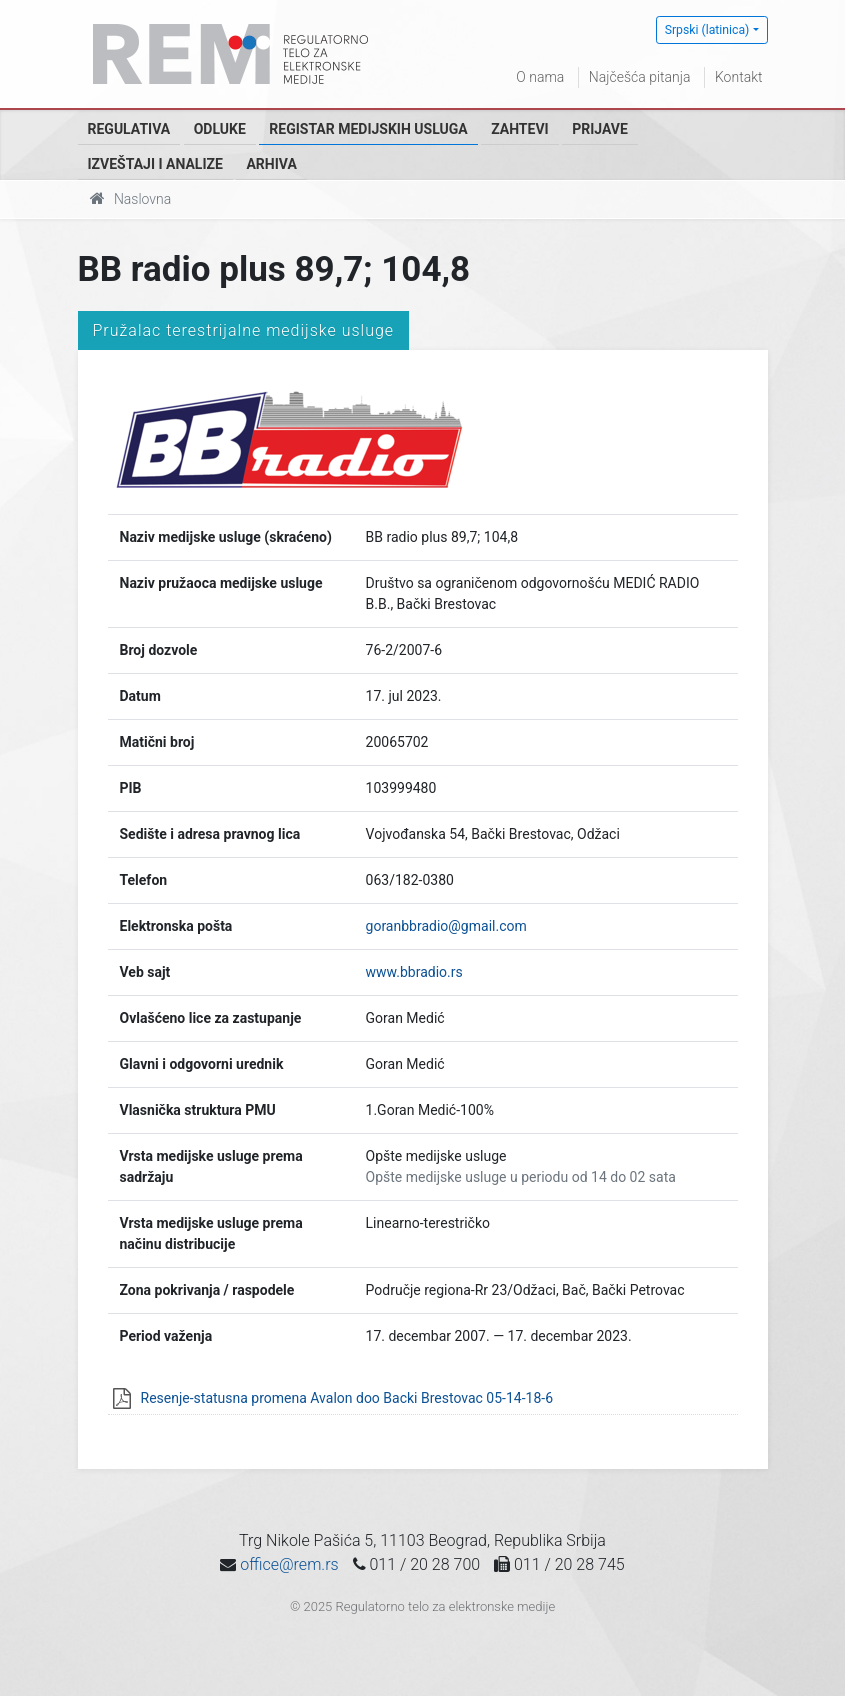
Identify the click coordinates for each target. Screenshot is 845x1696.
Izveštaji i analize (155, 164)
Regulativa (129, 129)
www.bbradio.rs (414, 972)
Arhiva (271, 164)
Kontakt (739, 77)
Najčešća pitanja (640, 77)
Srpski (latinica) (707, 30)
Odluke (220, 129)
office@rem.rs (289, 1564)
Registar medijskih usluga (368, 129)
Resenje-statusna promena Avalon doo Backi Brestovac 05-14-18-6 (347, 1398)
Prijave (600, 129)
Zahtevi (519, 129)
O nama (540, 77)
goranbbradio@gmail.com (446, 926)
